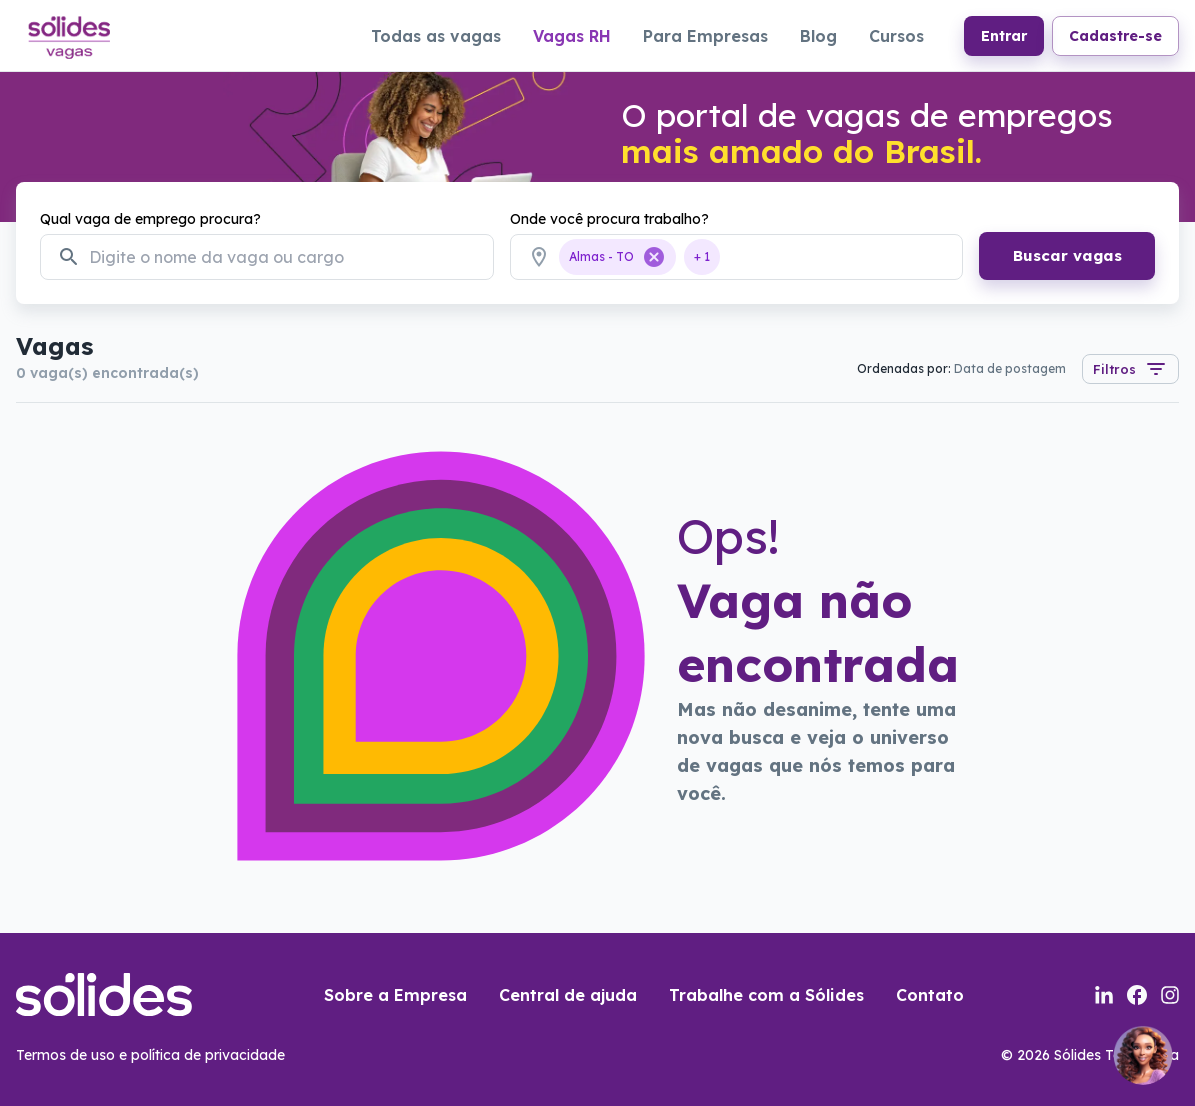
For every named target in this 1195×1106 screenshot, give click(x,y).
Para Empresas (705, 36)
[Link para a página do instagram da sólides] (1170, 995)
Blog (818, 36)
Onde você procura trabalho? (609, 219)
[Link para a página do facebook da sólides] (1137, 995)
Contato (930, 995)
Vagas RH (572, 36)
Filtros (1130, 369)
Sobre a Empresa (395, 995)
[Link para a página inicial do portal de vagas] (68, 35)
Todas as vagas (436, 36)
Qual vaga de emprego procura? (150, 219)
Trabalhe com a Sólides (766, 995)
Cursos (896, 36)
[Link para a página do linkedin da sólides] (1104, 995)
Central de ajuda (568, 995)
